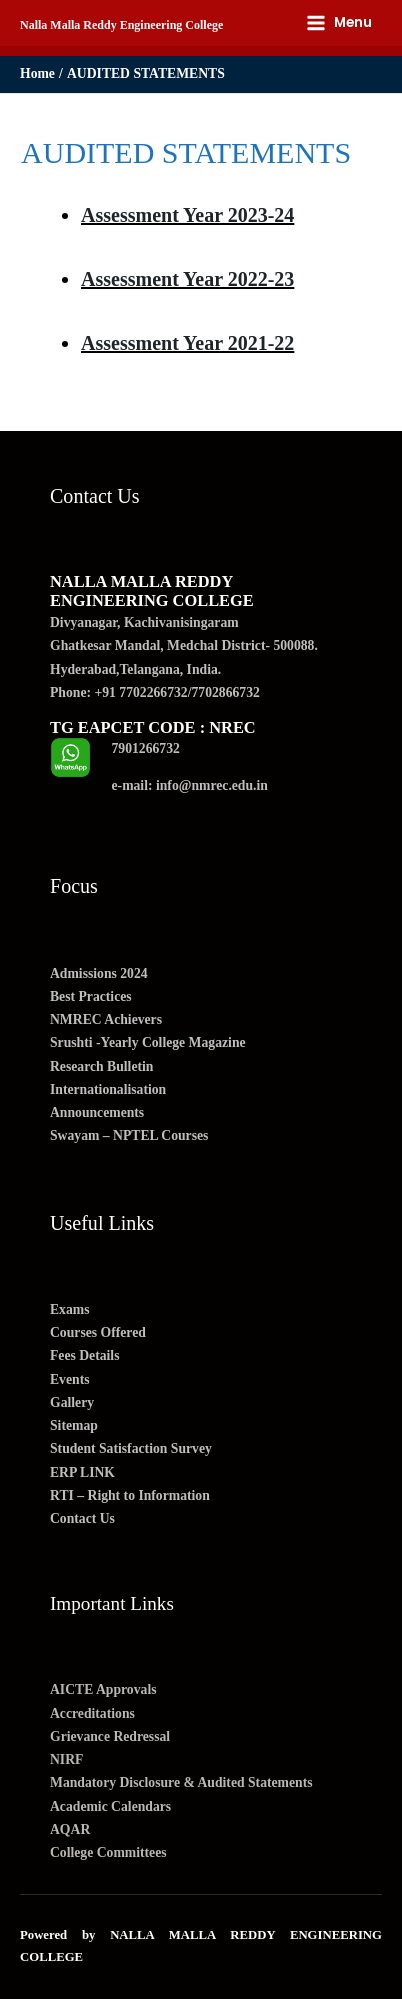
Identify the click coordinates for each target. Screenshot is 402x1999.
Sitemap (74, 1425)
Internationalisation (108, 1089)
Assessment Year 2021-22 (187, 343)
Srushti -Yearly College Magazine (148, 1042)
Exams (70, 1309)
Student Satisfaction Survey (131, 1448)
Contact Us (82, 1518)
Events (70, 1379)
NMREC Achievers (106, 1019)
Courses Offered (98, 1332)
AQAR (70, 1829)
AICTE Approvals (103, 1689)
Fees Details (84, 1355)
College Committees (108, 1852)
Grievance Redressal (110, 1736)
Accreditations (92, 1713)
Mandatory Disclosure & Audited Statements (181, 1782)
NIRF (66, 1759)
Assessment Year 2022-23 (187, 279)
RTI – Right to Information (130, 1495)
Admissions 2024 (99, 973)
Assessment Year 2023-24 (187, 215)
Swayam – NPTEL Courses (129, 1135)
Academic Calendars (110, 1806)
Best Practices (91, 996)
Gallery (72, 1402)
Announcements (97, 1112)
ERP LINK (82, 1472)
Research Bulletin (101, 1066)
